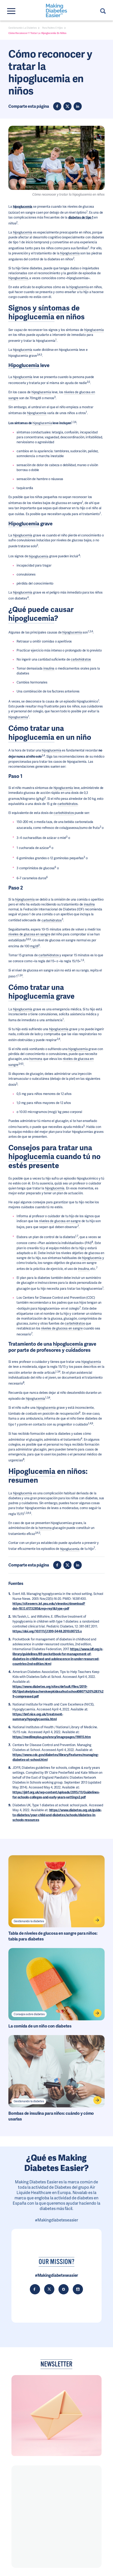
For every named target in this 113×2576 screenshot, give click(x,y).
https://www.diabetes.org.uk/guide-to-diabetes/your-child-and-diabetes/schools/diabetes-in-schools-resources (57, 1815)
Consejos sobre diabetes (29, 2014)
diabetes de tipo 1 (80, 217)
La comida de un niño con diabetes (39, 2026)
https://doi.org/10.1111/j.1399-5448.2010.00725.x (47, 1631)
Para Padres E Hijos (52, 27)
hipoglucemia (22, 206)
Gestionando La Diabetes (22, 27)
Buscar (103, 11)
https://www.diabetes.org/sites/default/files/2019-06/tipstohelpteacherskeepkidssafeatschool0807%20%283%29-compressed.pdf (57, 1691)
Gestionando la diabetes (29, 1921)
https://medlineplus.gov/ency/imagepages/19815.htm (51, 1737)
